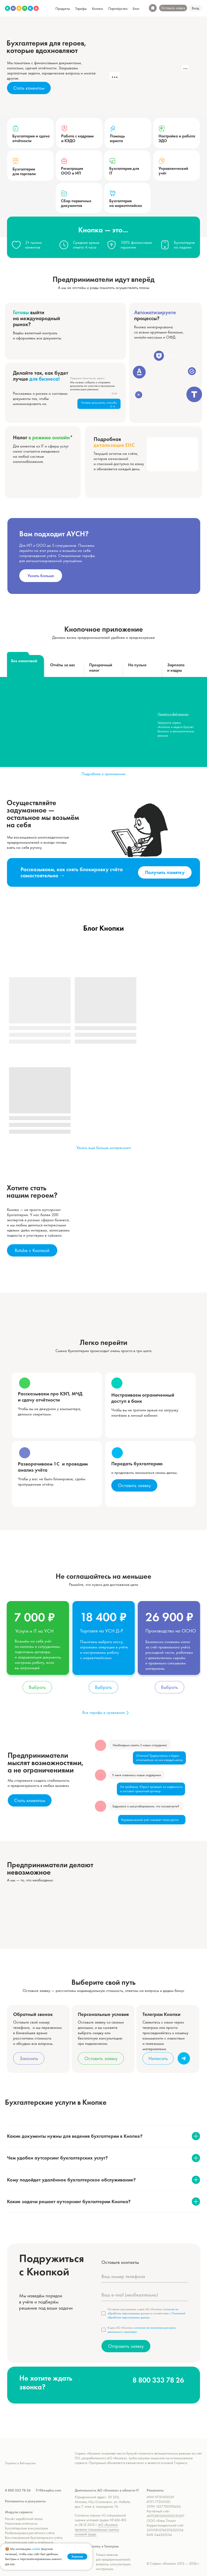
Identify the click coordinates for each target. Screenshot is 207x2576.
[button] (195, 8)
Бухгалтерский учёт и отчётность (29, 2542)
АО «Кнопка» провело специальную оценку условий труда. (97, 2529)
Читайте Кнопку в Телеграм (97, 2546)
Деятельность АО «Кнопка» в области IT (107, 2490)
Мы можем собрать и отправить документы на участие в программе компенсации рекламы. (92, 385)
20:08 (114, 393)
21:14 (112, 406)
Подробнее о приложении (103, 773)
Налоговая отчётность (21, 2523)
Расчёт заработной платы (24, 2518)
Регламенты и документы (25, 2501)
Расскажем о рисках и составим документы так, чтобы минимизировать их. (40, 398)
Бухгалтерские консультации (26, 2528)
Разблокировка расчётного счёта (29, 2532)
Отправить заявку (126, 2346)
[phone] (144, 2276)
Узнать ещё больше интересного (103, 1147)
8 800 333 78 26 (18, 2490)
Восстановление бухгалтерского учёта (33, 2537)
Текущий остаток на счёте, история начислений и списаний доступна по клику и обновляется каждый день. (119, 461)
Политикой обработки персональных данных (146, 2315)
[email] (144, 2295)
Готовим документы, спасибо (99, 403)
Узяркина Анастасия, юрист (87, 378)
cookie (36, 2549)
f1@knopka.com (48, 2490)
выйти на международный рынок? (36, 318)
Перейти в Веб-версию (20, 2463)
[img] (22, 8)
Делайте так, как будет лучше (40, 375)
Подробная (114, 442)
